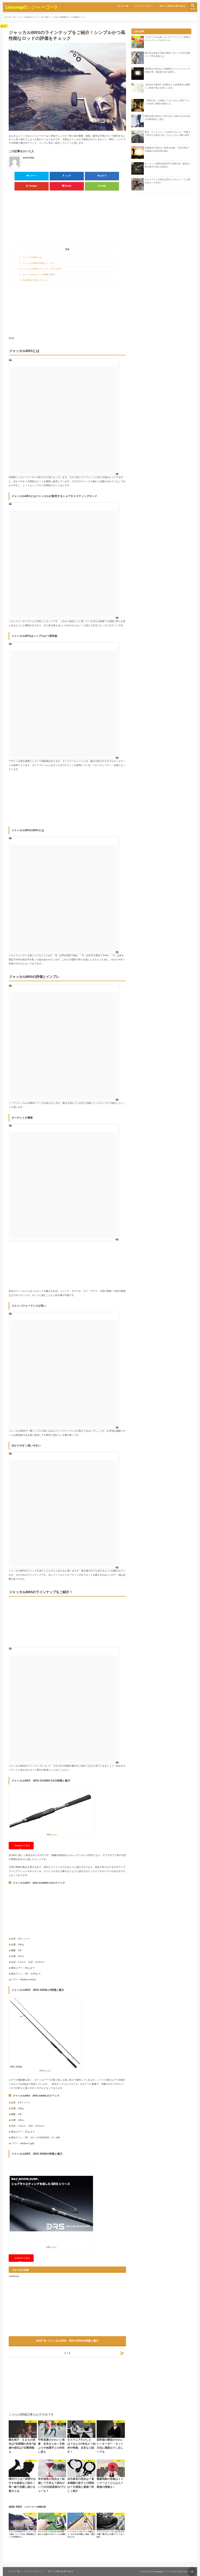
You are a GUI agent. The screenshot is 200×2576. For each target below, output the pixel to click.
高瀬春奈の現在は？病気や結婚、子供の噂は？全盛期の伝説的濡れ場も (167, 149)
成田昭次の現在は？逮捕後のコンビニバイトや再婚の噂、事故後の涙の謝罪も (167, 70)
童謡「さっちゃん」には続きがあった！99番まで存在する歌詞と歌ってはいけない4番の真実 (167, 133)
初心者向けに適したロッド (33, 280)
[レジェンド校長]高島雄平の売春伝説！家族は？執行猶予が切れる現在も (168, 165)
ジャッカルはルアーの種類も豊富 (37, 274)
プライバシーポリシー (143, 6)
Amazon (54, 1835)
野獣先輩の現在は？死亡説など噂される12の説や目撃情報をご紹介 (167, 117)
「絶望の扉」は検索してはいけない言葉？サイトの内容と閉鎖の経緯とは (167, 102)
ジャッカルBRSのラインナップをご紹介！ (41, 269)
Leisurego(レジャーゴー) (31, 7)
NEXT (67, 2340)
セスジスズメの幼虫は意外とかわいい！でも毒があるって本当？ (167, 181)
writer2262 (28, 157)
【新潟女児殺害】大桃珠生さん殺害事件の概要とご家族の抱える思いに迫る (167, 86)
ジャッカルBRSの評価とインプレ (37, 263)
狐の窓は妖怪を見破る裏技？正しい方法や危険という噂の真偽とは (167, 54)
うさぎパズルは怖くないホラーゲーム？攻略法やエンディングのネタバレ (167, 39)
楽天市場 (47, 2071)
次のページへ (122, 2353)
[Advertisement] (67, 218)
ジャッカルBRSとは (30, 257)
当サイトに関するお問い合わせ (172, 6)
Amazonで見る (22, 1845)
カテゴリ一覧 (122, 6)
